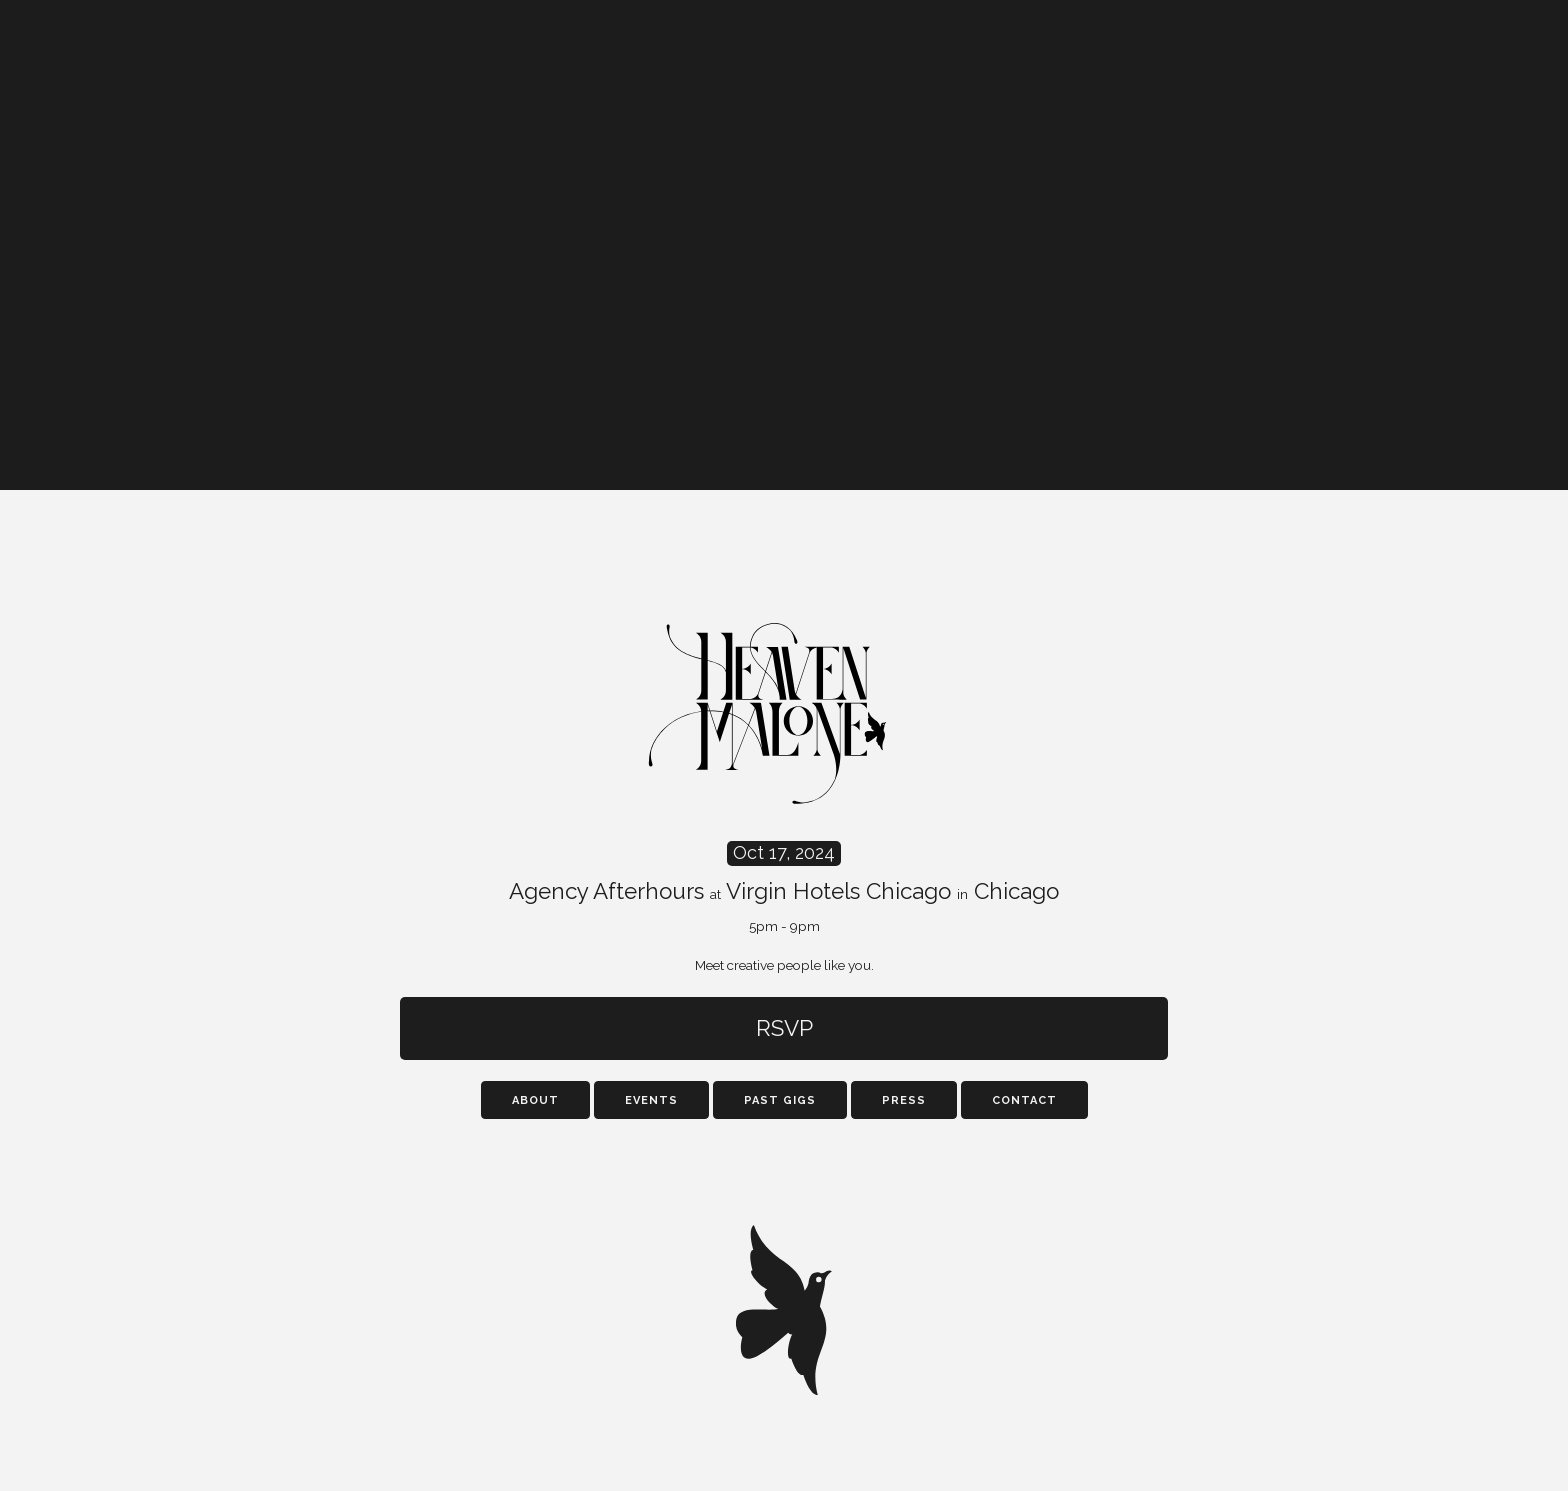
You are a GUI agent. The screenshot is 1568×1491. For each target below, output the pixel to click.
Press (904, 1100)
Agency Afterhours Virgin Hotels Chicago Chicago (784, 888)
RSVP (784, 1028)
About (535, 1100)
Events (651, 1100)
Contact (1024, 1100)
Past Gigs (780, 1100)
